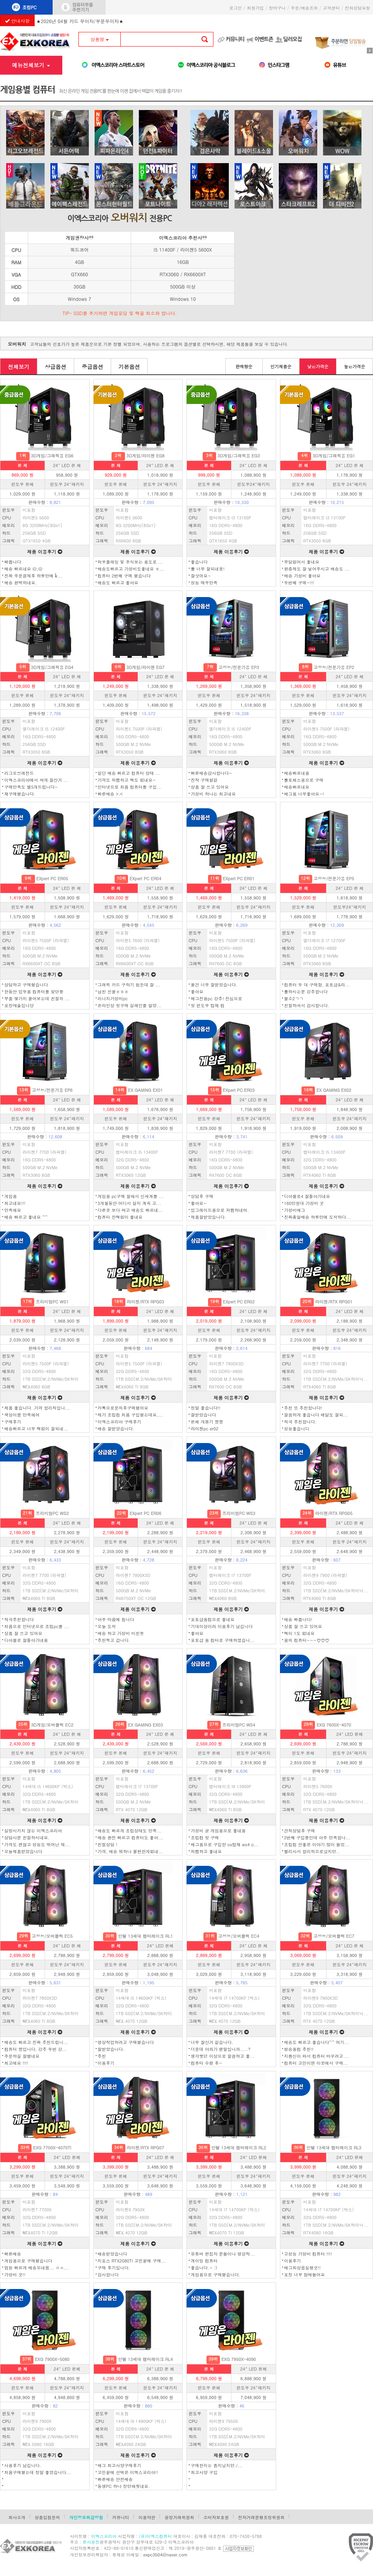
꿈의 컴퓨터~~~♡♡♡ (307, 1640)
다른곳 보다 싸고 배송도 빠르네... (130, 1210)
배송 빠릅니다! (298, 1619)
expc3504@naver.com (165, 2555)
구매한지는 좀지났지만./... (217, 2465)
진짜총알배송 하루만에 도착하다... (317, 1217)
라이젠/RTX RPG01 (334, 1302)
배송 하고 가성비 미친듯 (121, 1633)
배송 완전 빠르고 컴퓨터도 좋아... (130, 1837)
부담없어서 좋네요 (302, 562)
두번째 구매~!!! (299, 583)
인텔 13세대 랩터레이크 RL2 (238, 2148)
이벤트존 (263, 39)
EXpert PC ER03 (239, 1090)
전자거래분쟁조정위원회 (261, 2517)
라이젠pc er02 (204, 1428)
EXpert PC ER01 (239, 878)
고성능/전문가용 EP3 (238, 667)
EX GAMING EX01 (145, 1090)
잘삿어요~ (201, 576)
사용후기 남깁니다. (22, 2465)
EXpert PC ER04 (146, 878)
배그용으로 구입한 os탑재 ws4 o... (224, 1844)
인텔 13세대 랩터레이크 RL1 (145, 1936)
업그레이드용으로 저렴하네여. (220, 1210)
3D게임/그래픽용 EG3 (238, 456)
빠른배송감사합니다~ (211, 773)
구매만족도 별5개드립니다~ (31, 787)
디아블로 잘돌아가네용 (26, 1640)
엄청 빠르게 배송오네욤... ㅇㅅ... (36, 2268)
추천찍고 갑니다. (114, 1640)
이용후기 (106, 2063)
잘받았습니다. (111, 2049)
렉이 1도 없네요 (299, 1633)
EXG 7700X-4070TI (52, 2148)
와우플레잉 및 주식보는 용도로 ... (130, 562)
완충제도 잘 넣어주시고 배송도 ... (317, 569)
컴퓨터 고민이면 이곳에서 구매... (316, 2063)
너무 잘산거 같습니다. (212, 2042)
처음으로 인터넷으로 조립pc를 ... (36, 1626)
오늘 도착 (107, 1626)
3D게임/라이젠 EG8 (145, 456)
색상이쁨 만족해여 (22, 1415)
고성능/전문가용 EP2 (333, 667)
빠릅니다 (12, 562)
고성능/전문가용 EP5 (333, 878)
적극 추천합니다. (300, 1422)
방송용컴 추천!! (299, 2049)
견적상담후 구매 (299, 1831)
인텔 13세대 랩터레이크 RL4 (145, 2359)
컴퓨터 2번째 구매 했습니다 (124, 576)
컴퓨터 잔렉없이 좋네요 (120, 1217)
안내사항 (17, 20)
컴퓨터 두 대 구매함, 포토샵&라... (317, 985)
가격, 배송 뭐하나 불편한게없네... (130, 1851)
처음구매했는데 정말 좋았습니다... (37, 2472)
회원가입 (255, 8)
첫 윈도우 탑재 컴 (208, 1005)
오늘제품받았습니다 (23, 1851)
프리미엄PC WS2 (52, 1513)
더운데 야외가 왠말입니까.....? (220, 2049)
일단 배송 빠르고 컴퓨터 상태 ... (129, 773)
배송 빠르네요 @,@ (23, 569)
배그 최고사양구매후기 (120, 2465)
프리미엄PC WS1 (52, 1302)
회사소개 (16, 2517)
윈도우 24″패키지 (67, 484)
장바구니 (277, 8)
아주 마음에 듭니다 (116, 1619)
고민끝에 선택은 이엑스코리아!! (128, 2472)
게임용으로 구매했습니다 (28, 2261)
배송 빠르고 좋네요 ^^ (26, 1217)
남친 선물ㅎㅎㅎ (113, 991)
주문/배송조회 (304, 8)
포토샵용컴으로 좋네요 (213, 1619)
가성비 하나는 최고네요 (213, 794)
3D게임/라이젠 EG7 (145, 667)
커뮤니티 (235, 39)
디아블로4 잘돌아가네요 (307, 1196)
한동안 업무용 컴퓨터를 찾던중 (33, 991)
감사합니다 (108, 2274)
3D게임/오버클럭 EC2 (52, 1725)
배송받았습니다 (112, 2254)
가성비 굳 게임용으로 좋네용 (218, 1831)
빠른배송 (12, 2254)
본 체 (23, 465)
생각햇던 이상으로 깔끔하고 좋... (223, 2056)
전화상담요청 (359, 8)
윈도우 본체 (22, 484)
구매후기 (12, 1422)
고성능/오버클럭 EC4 (238, 1936)
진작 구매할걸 (204, 780)
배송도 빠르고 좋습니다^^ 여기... (316, 2042)
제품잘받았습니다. (208, 1217)
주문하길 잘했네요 (22, 2056)
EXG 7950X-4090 (238, 2359)
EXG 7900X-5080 (52, 2359)
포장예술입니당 (19, 1005)
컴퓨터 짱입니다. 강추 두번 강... (35, 2049)
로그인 (235, 8)
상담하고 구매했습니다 (26, 985)
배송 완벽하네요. (20, 583)
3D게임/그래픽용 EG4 (52, 667)
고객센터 (331, 8)
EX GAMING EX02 (333, 1090)
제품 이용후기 (44, 551)
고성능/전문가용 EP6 (52, 1090)
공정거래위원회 (179, 2517)
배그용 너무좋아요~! (304, 794)
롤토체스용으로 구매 (304, 780)
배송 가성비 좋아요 (302, 576)
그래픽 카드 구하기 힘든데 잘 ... (129, 985)
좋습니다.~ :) (204, 2268)
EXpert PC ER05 (52, 878)
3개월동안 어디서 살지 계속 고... (129, 1203)
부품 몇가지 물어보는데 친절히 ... (37, 998)
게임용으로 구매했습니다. (215, 2274)
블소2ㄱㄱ (293, 998)
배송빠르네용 (297, 773)
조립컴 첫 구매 (205, 1837)
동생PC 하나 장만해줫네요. (124, 2486)
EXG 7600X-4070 (333, 1725)
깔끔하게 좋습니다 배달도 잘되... (316, 1415)
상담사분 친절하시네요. (27, 1837)
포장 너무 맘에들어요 (304, 2274)
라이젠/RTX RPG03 (145, 1302)
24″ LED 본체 (349, 1734)
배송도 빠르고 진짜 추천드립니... (36, 2042)
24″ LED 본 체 (67, 465)
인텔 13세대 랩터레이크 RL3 (333, 2148)
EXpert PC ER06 (146, 1513)
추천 (102, 2056)
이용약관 (146, 2517)
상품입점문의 (47, 2517)
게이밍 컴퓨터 (204, 2261)
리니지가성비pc (113, 998)
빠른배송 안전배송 (115, 2479)
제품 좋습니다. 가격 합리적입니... (37, 1408)
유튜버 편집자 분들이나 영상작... (223, 2254)
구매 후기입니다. (114, 2268)
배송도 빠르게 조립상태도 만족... (130, 1831)
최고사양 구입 (204, 2472)
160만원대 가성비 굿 (304, 1203)
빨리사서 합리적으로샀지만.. (312, 1851)
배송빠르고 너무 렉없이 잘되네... (36, 1428)
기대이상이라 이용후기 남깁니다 (222, 1626)
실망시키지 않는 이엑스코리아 (33, 1831)
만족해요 (12, 1210)
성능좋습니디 (297, 1428)
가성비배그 (294, 1210)
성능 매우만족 (204, 583)
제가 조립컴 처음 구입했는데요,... (130, 1415)
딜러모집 (292, 39)
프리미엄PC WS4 (238, 1725)
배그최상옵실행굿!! (302, 2268)
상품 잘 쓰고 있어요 (210, 787)
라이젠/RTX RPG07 (145, 2148)
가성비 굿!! (14, 2274)
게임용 (10, 1196)
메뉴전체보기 (31, 65)
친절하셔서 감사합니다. (307, 1005)
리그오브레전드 (19, 773)
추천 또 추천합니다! (303, 1408)
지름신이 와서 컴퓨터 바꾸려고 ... (317, 2056)
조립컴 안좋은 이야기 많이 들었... (317, 1844)
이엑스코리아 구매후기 (120, 1422)
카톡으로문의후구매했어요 (123, 1408)
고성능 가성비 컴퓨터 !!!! (308, 2254)
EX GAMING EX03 (145, 1725)
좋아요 (197, 991)
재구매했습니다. (19, 794)
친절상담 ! (107, 1844)
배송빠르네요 (297, 787)
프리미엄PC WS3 (238, 1513)
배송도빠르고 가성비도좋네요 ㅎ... (131, 569)
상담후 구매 (202, 1196)
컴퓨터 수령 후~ (206, 2063)
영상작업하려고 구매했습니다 (126, 2042)
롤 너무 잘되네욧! (208, 569)
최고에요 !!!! (16, 2063)
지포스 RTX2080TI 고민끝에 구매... (132, 2261)
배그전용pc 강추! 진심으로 (216, 998)
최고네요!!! (14, 1203)
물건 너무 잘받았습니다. (214, 985)
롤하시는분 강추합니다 (306, 991)
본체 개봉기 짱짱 (207, 1422)
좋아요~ (199, 1203)
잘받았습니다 (203, 1415)
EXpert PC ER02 (239, 1302)
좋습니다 (199, 562)
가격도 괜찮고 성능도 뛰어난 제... (37, 1844)
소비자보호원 (216, 2517)
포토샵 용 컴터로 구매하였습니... (223, 1640)
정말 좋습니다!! (205, 1408)
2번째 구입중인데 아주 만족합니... (317, 1837)
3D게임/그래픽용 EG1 (334, 456)
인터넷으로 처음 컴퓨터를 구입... (130, 787)
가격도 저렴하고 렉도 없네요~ (127, 780)
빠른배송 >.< (110, 794)
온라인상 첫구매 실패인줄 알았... (130, 1005)
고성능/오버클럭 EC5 (52, 1936)
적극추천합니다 (19, 1619)
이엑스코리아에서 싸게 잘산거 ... (36, 780)
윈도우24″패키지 (253, 484)
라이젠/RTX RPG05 (334, 1513)
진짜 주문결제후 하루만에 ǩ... (33, 576)
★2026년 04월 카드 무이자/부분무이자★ (79, 19)
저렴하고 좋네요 (206, 1851)
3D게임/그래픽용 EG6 (52, 456)
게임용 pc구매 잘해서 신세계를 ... (131, 1196)
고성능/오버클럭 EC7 (334, 1936)
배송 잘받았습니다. (116, 1428)
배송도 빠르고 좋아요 (118, 583)
